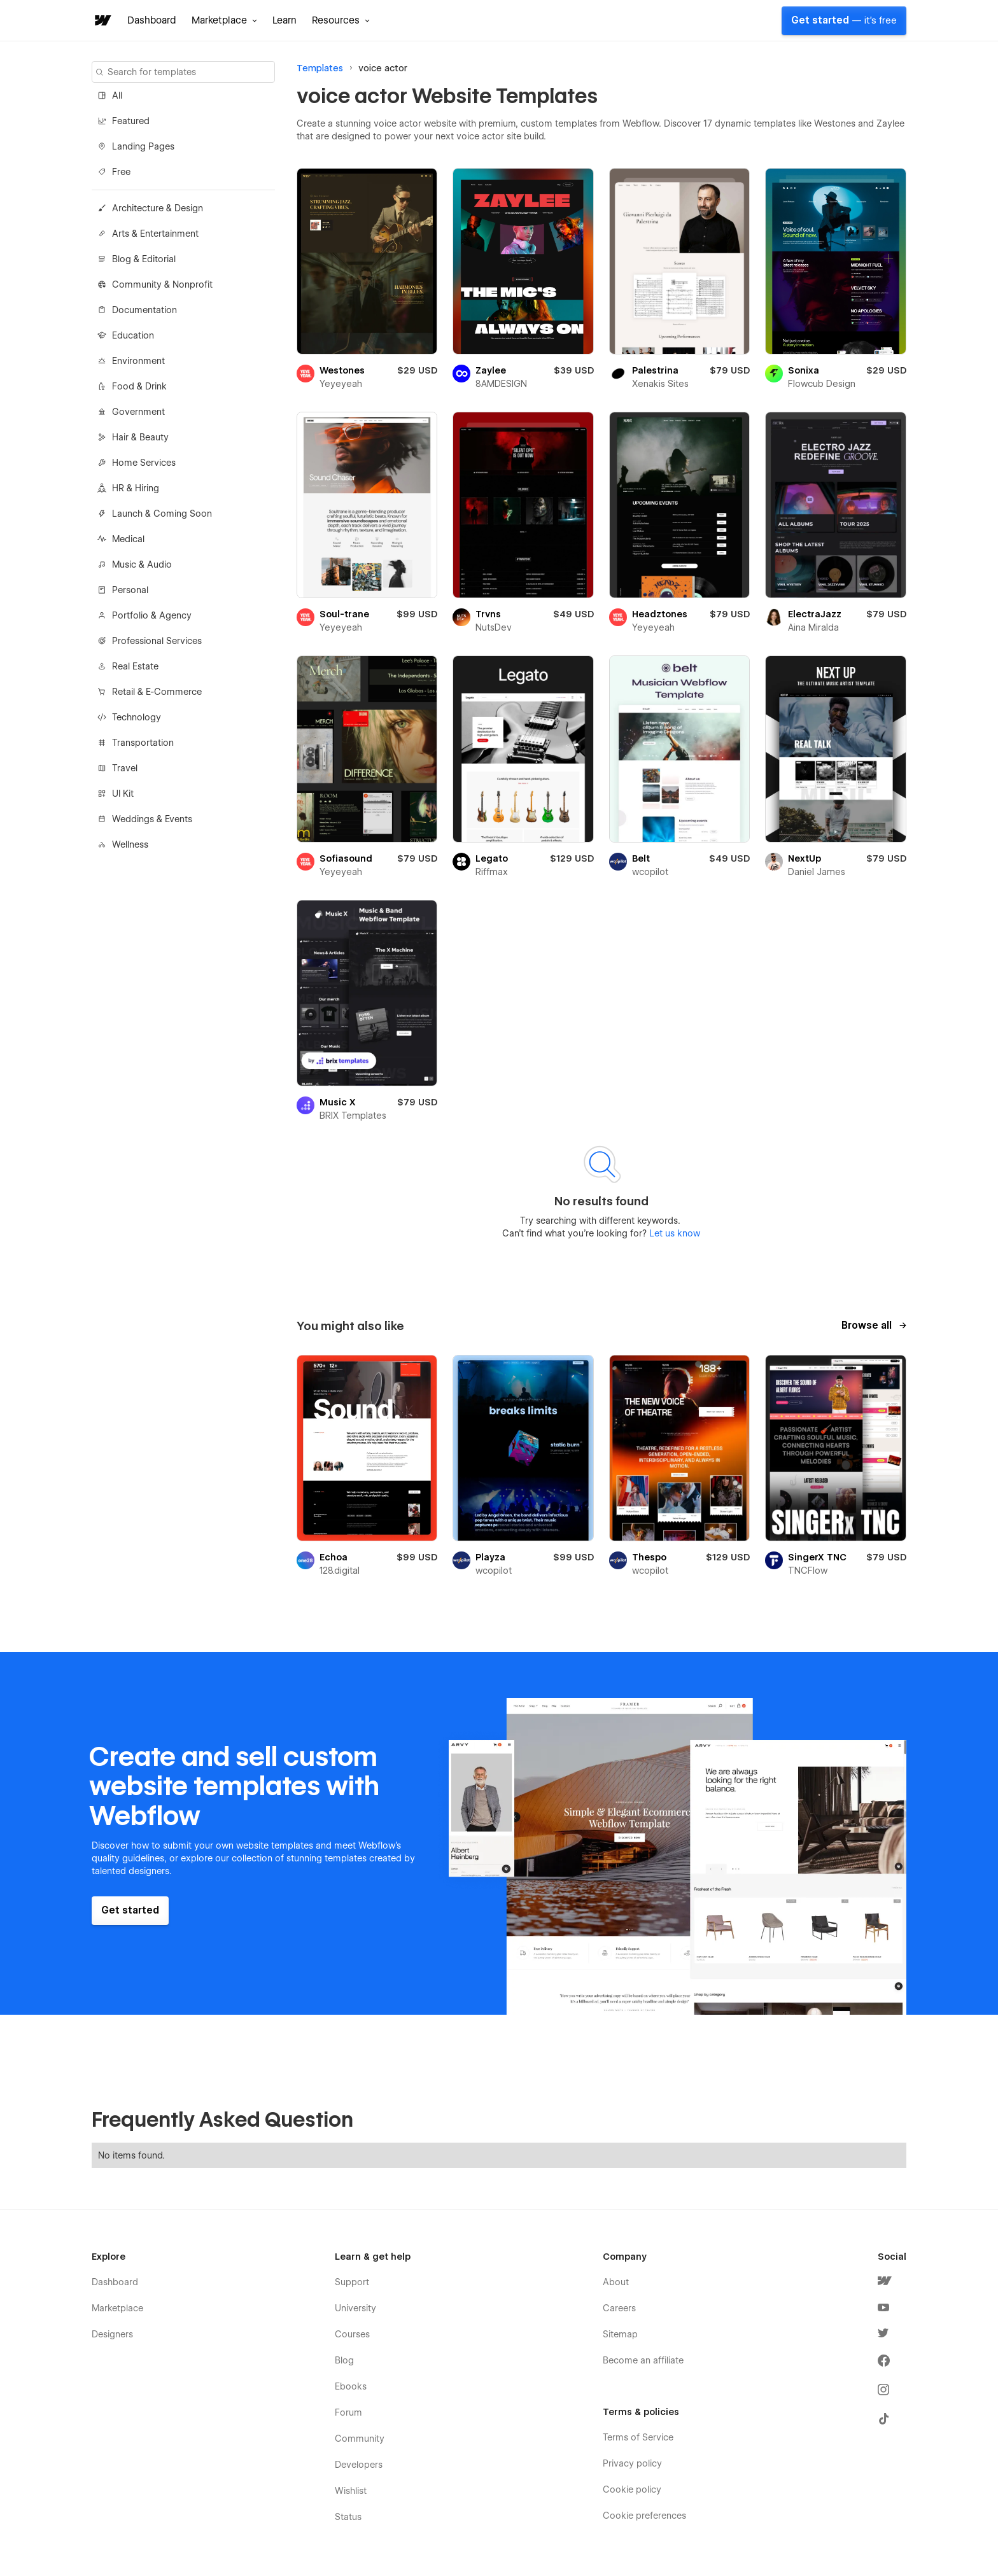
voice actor (382, 68)
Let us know (673, 1233)
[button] (224, 20)
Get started (844, 20)
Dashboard (151, 20)
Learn (284, 20)
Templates (320, 68)
